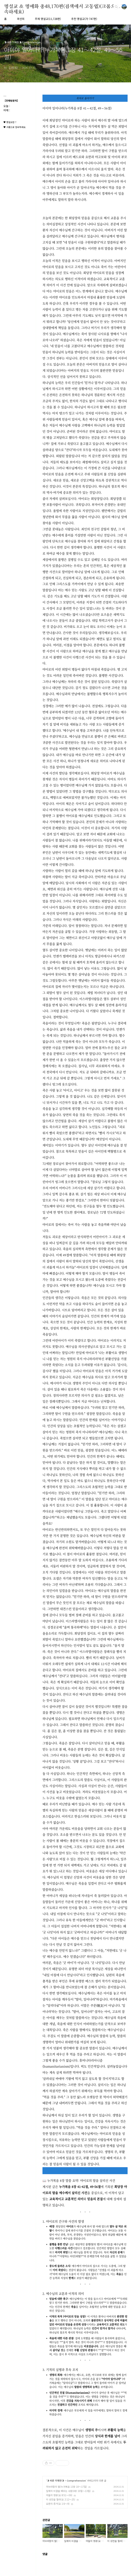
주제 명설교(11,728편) (48, 19)
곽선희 (21, 19)
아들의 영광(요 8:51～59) (59, 2495)
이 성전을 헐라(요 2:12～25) (60, 2499)
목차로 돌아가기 (85, 98)
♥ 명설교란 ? (9, 122)
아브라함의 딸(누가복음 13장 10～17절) (66, 2486)
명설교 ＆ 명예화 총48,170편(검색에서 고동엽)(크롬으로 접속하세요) (65, 6)
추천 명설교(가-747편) (84, 19)
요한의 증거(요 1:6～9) (58, 2503)
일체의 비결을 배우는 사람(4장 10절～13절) (68, 2491)
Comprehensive (76, 2480)
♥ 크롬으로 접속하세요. (14, 127)
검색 (116, 6)
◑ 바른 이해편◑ (55, 2480)
